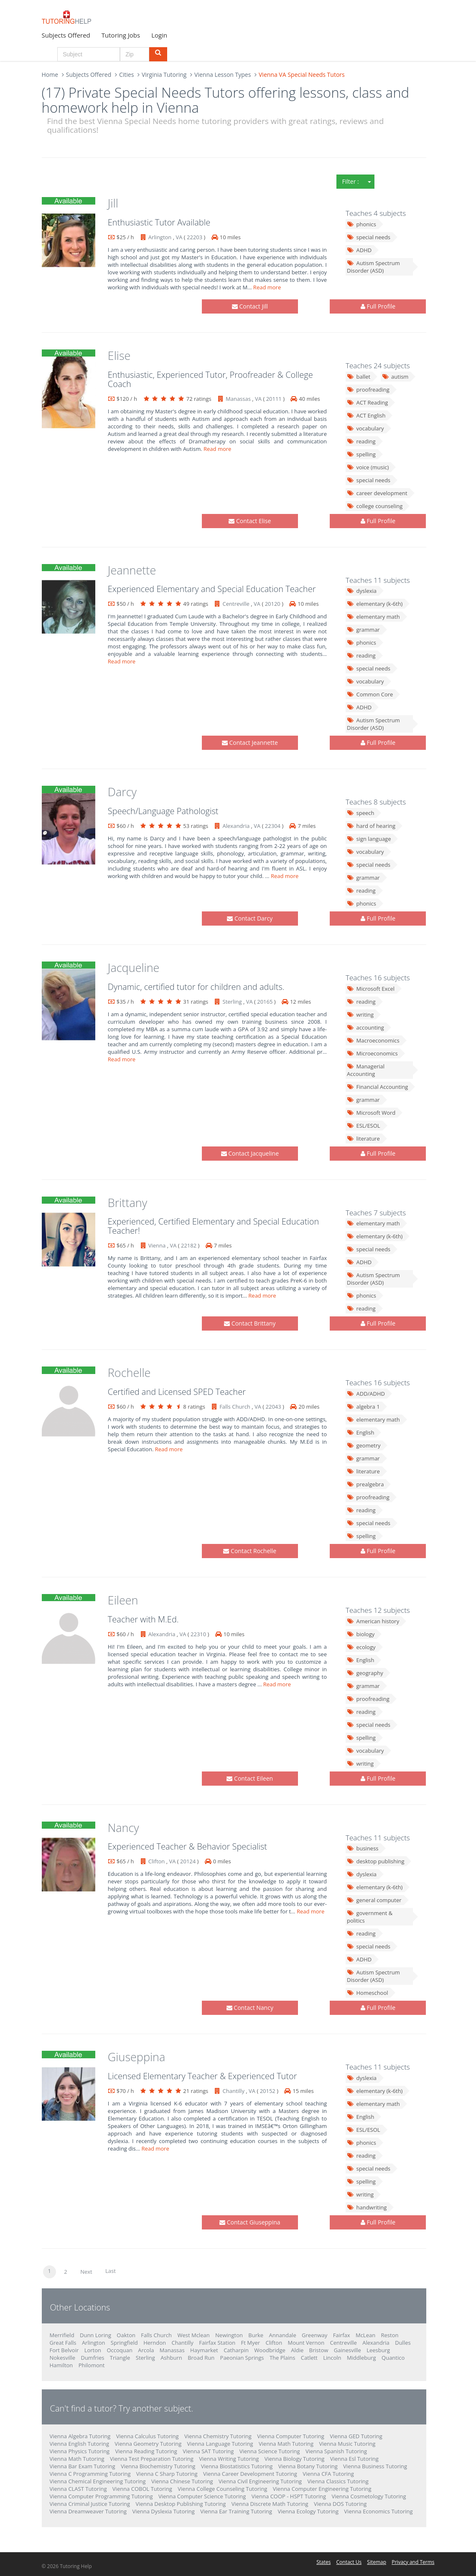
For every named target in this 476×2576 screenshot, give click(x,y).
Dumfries (92, 2357)
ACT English (366, 415)
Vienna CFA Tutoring (328, 2473)
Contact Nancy (250, 2008)
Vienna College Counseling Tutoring (222, 2488)
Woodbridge (269, 2350)
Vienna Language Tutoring (220, 2443)
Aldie (297, 2350)
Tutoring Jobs (121, 35)
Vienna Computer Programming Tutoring (101, 2496)
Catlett (309, 2357)
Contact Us (349, 2562)
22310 (198, 1634)
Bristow (318, 2350)
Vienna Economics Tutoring (378, 2511)
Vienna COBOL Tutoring (142, 2488)
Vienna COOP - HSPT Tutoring (289, 2496)
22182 (188, 1245)
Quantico (393, 2357)
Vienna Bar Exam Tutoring (82, 2466)
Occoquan (119, 2350)
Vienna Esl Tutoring (354, 2458)
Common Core (370, 694)
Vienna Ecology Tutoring (308, 2511)
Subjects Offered (66, 35)
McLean (365, 2335)
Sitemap (376, 2562)
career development (377, 493)
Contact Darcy (249, 918)
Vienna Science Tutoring (269, 2451)
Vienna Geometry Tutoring (148, 2443)
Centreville (236, 603)
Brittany (127, 1202)
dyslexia (362, 591)
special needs (368, 237)
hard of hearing (371, 826)
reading (361, 441)
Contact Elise (250, 521)
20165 (264, 1001)
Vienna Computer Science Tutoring (202, 2496)
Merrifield (62, 2335)
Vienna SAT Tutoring (208, 2451)
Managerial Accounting (365, 1070)
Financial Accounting (377, 1087)
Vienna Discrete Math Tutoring (270, 2504)
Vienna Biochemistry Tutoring (158, 2466)
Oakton (126, 2335)
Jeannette (132, 570)
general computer (374, 1900)
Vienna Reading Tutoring (146, 2451)
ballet (358, 376)
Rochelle (129, 1372)
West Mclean (193, 2335)
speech (360, 813)
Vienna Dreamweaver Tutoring (88, 2511)
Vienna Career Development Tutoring (250, 2473)
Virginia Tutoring (164, 74)
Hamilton (61, 2365)
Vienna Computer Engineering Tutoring (322, 2488)
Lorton (92, 2350)
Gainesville (347, 2350)
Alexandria (236, 826)
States (323, 2562)
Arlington (160, 237)
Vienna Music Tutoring (347, 2443)
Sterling (232, 1001)
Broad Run (201, 2357)
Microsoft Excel (371, 988)
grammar (363, 629)
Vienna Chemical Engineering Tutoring (98, 2481)
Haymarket (204, 2350)
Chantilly (233, 2091)
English (360, 1432)
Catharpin (236, 2350)
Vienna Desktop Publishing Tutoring (180, 2504)
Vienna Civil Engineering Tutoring (260, 2481)
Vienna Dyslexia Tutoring (163, 2511)
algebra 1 (363, 1406)
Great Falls (63, 2342)
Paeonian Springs (242, 2357)
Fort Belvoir (64, 2350)
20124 (188, 1861)
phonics (361, 224)
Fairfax (341, 2335)
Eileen (123, 1600)
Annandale (282, 2335)
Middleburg (361, 2357)
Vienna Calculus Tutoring (147, 2436)
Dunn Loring (95, 2335)
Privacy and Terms (413, 2562)
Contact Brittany (249, 1323)
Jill (113, 203)
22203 (194, 237)
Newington (229, 2335)
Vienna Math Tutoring (286, 2443)
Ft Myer (250, 2342)
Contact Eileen (250, 1778)
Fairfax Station (217, 2342)
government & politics (369, 1916)
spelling (361, 454)
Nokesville (63, 2357)
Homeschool (367, 1993)
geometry (363, 1445)
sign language (369, 839)
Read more (268, 287)
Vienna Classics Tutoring (338, 2481)
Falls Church (234, 1406)
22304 (272, 826)
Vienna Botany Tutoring (308, 2466)
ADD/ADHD (366, 1393)
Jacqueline (134, 967)
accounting (365, 1027)
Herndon (154, 2342)
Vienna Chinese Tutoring (182, 2481)
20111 (274, 398)
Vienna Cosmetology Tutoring (369, 2496)
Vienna (157, 1245)
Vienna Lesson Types (222, 74)
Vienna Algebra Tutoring (80, 2436)
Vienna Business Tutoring (375, 2466)
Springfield (124, 2342)
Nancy (123, 1827)
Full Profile (378, 306)
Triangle (120, 2357)
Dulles (402, 2342)
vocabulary (365, 428)
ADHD (359, 250)
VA (179, 237)
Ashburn (171, 2357)
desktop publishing (376, 1861)
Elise (119, 355)
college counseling (374, 506)
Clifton (156, 1861)
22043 (273, 1406)
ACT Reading (367, 402)
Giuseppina (136, 2057)
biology (360, 1634)
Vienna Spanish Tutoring (336, 2451)
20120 (272, 603)
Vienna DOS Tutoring (340, 2504)
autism (395, 376)
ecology (361, 1647)
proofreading (368, 389)
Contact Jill (250, 306)
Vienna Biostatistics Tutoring (236, 2466)
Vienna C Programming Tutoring (90, 2473)
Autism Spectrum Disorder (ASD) (373, 266)
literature (363, 1138)
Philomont (92, 2365)
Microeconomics (372, 1053)
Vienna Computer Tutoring (290, 2436)
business (363, 1848)
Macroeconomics (373, 1040)
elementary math (373, 616)
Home (50, 74)
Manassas (238, 398)
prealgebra (365, 1484)
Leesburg (378, 2350)
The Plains (282, 2357)
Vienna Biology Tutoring (295, 2458)
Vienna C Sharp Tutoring (167, 2473)
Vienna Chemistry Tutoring (218, 2436)
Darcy (122, 792)
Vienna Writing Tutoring (229, 2458)
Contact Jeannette (250, 742)
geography (365, 1673)
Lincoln (332, 2357)
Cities (126, 74)
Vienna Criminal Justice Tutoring (90, 2504)
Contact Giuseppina (249, 2222)
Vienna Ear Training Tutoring (236, 2511)
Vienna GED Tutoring (356, 2436)
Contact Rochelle (249, 1551)
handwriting (367, 2207)
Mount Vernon (306, 2342)
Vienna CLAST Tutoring (78, 2488)
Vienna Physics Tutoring (80, 2451)
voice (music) (368, 467)
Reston (390, 2335)
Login (159, 35)
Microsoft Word (371, 1112)
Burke (255, 2335)
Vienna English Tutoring (79, 2443)
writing (360, 1014)
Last (110, 2271)
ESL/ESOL (363, 1125)
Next (86, 2271)
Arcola (146, 2350)
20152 (267, 2091)
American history (373, 1621)
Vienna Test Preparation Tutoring (151, 2458)
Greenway (314, 2335)
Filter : (350, 181)
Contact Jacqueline (250, 1153)
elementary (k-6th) (374, 603)
